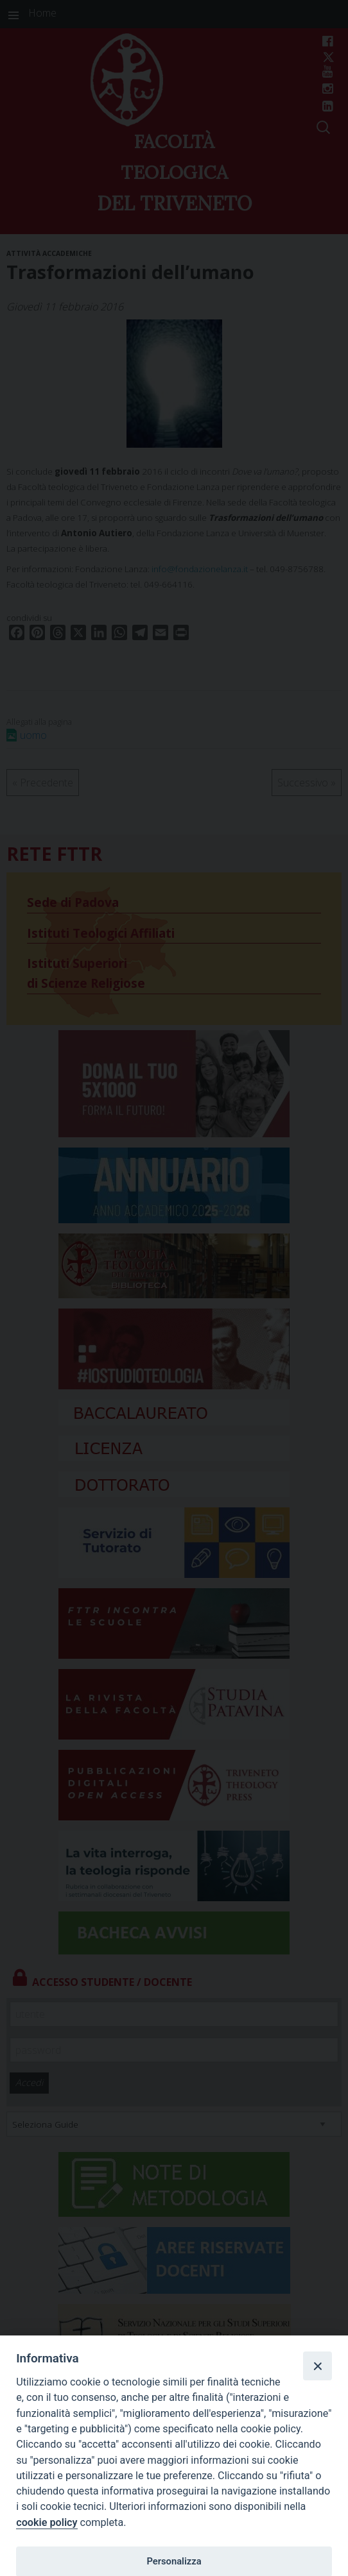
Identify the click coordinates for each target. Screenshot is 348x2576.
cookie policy (46, 2522)
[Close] (317, 2365)
